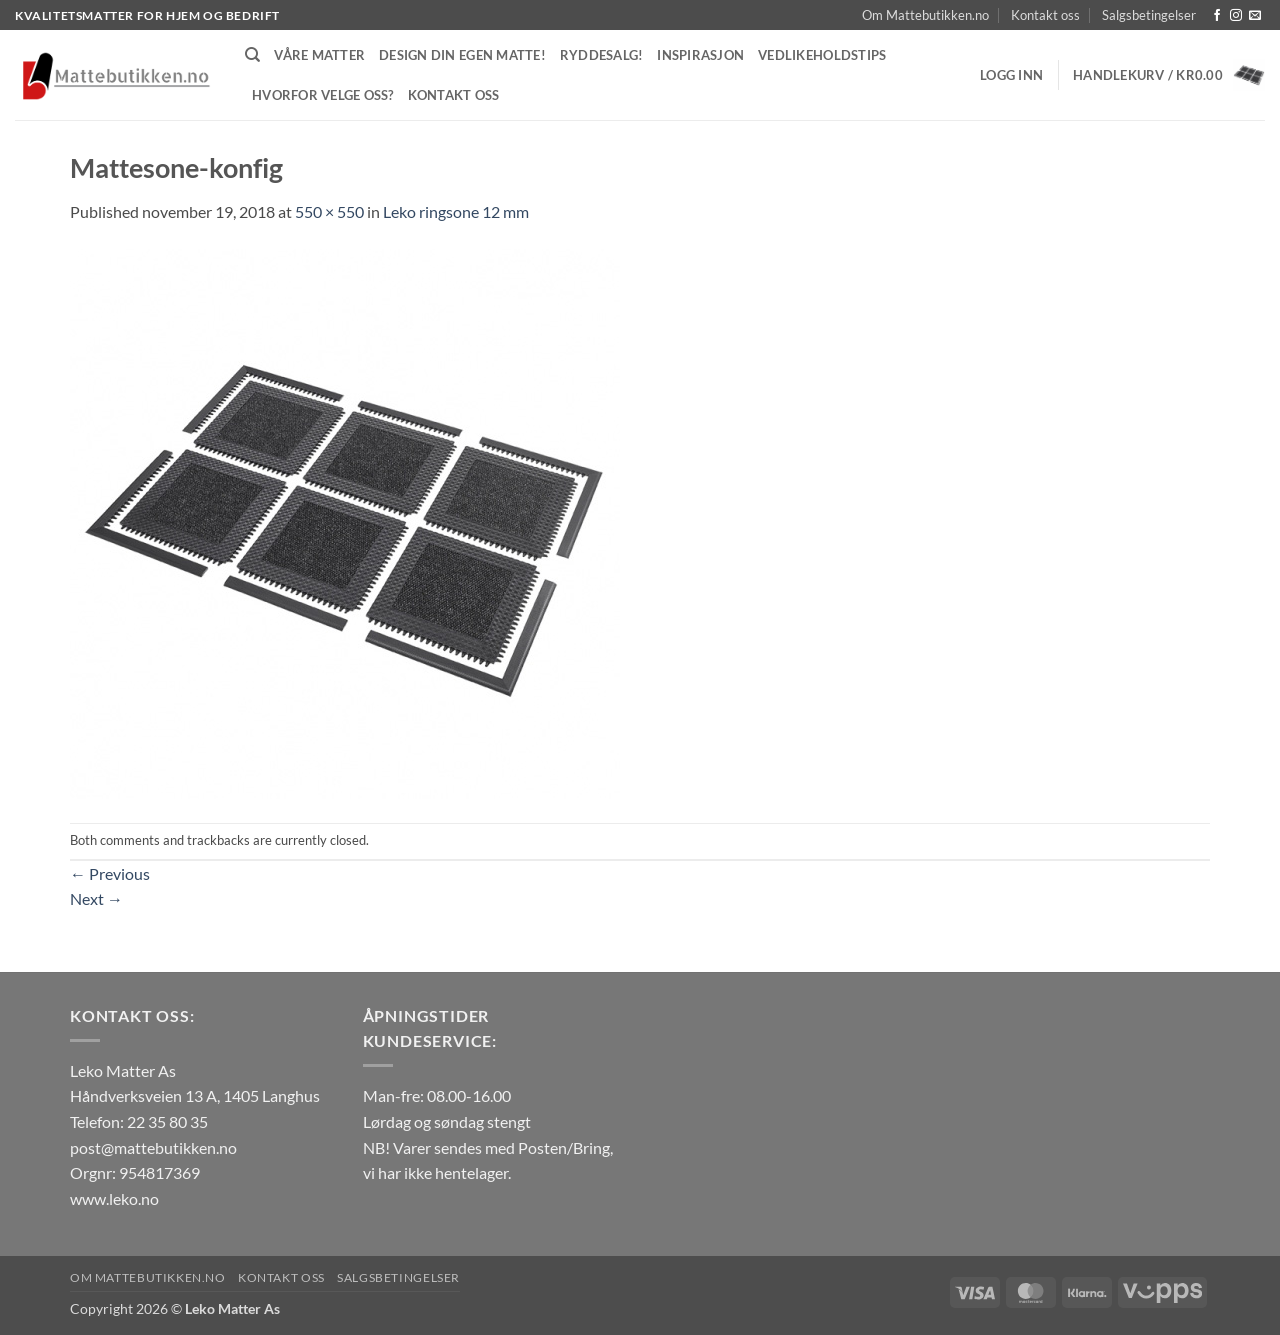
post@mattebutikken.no (153, 1147)
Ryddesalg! (602, 55)
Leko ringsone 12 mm (456, 211)
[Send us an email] (1255, 16)
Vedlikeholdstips (822, 55)
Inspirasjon (700, 55)
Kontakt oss (1045, 15)
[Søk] (252, 55)
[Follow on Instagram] (1236, 16)
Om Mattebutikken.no (925, 15)
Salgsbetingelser (1149, 15)
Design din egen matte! (462, 55)
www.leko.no (114, 1198)
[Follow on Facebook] (1217, 16)
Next (96, 898)
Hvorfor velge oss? (323, 95)
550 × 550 (329, 211)
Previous (110, 873)
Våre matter (319, 55)
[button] (1011, 75)
